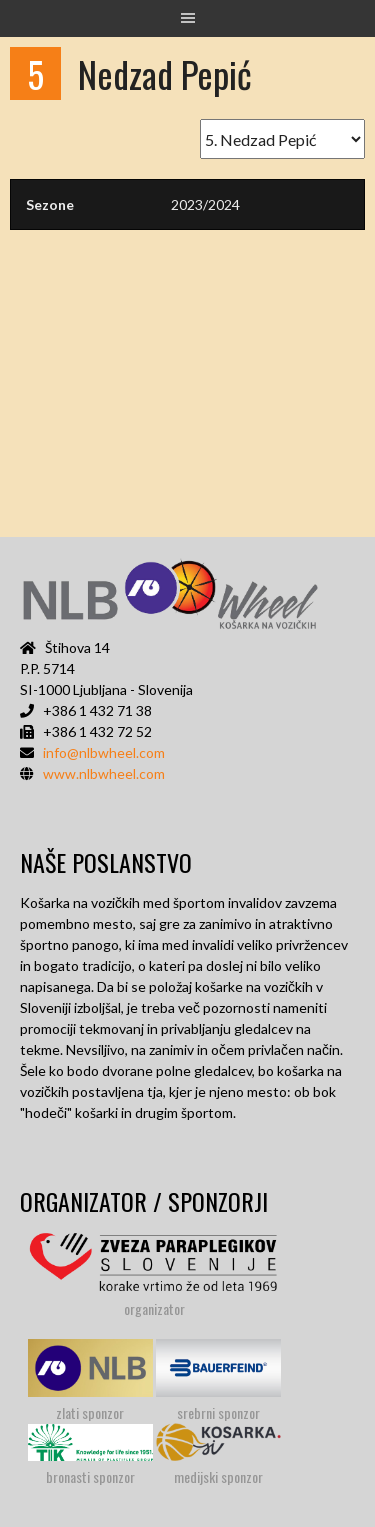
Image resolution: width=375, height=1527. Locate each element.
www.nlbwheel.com (104, 773)
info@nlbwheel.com (104, 752)
